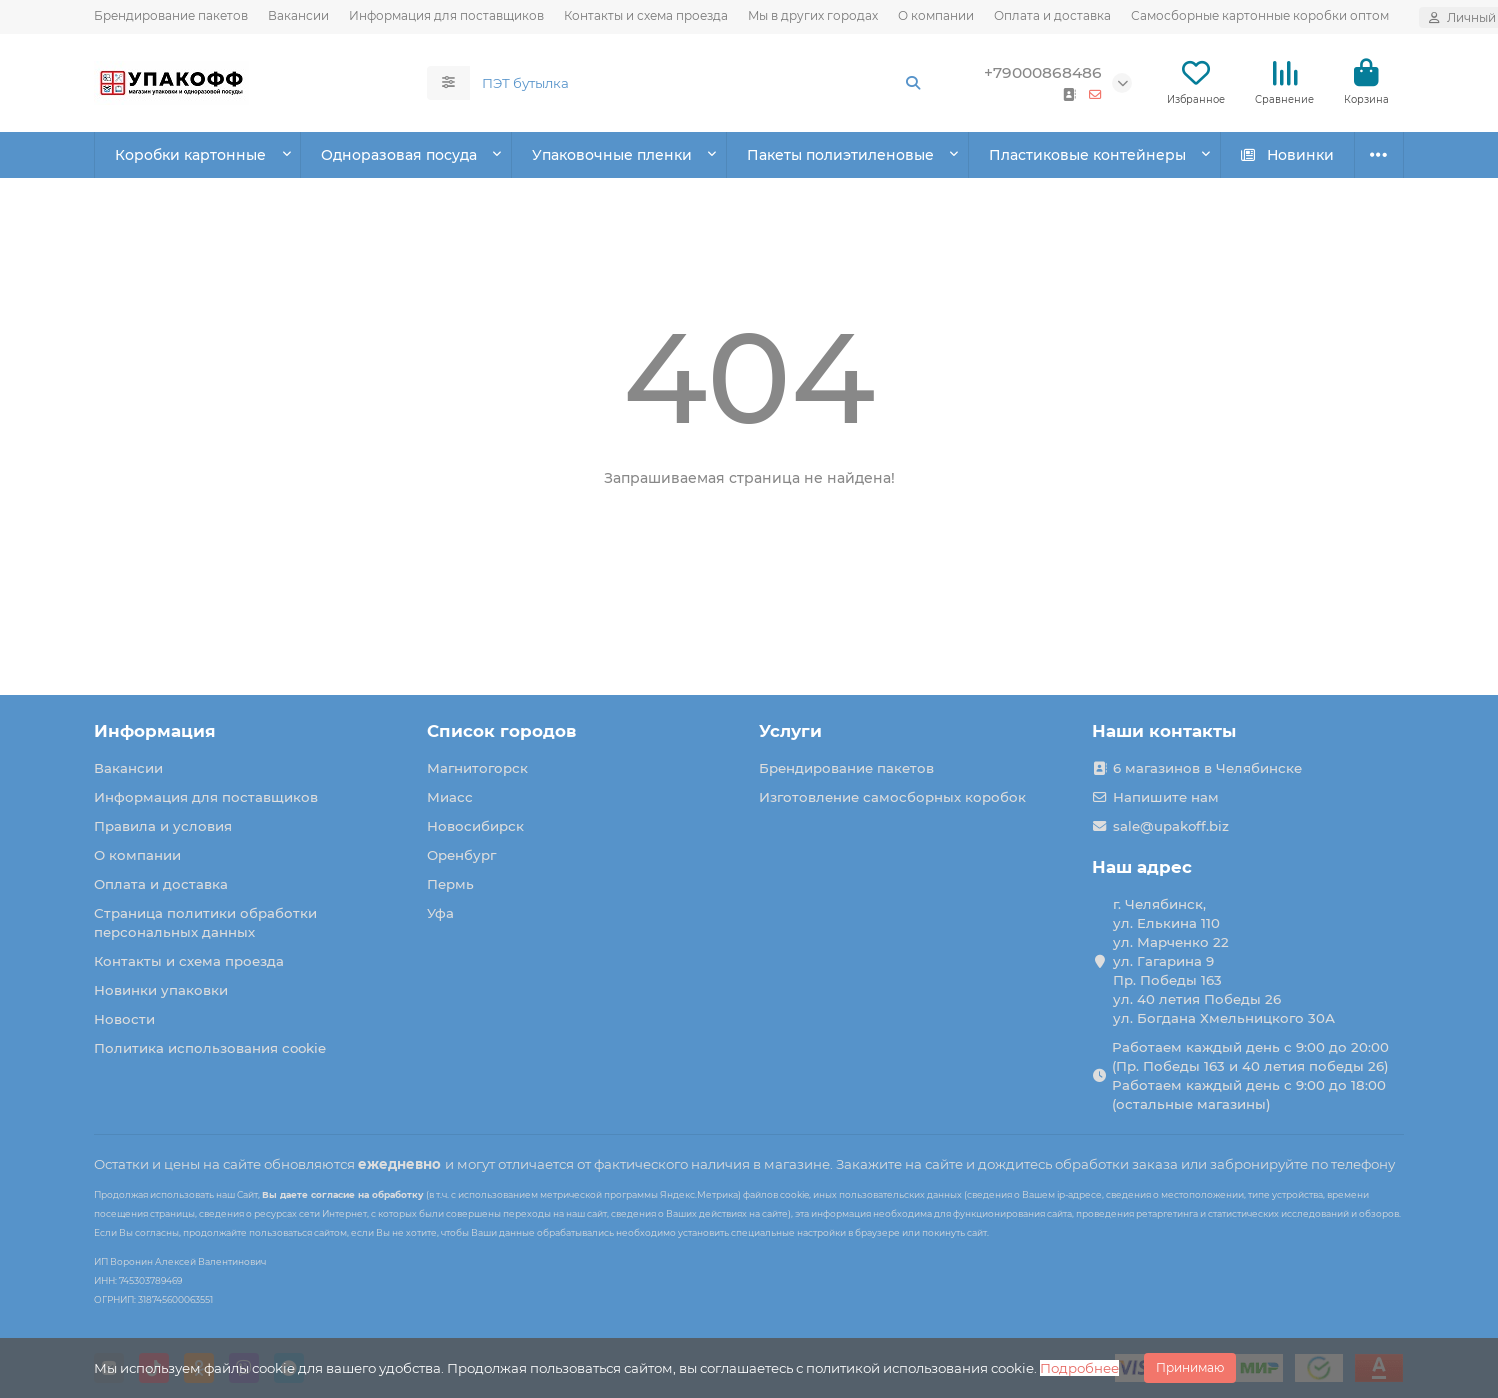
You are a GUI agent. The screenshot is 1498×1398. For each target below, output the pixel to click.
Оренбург (461, 855)
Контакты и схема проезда (646, 15)
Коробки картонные (190, 155)
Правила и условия (163, 826)
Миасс (450, 797)
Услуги (790, 731)
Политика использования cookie (210, 1048)
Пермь (450, 884)
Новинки (1287, 155)
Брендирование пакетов (171, 15)
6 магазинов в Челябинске (1207, 768)
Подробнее (1079, 1368)
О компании (936, 15)
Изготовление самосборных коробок (892, 797)
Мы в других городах (813, 15)
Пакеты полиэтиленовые (840, 155)
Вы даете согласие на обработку (343, 1194)
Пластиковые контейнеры (1087, 155)
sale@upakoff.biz (1171, 826)
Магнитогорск (477, 768)
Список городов (501, 731)
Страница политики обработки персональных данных (205, 922)
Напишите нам (1166, 797)
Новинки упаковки (161, 990)
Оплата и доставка (1052, 15)
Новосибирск (475, 826)
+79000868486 (1043, 72)
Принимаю (1190, 1367)
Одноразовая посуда (399, 155)
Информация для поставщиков (446, 15)
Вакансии (298, 15)
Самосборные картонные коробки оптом (1260, 15)
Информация (155, 731)
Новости (124, 1019)
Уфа (440, 913)
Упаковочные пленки (612, 155)
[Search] (702, 83)
